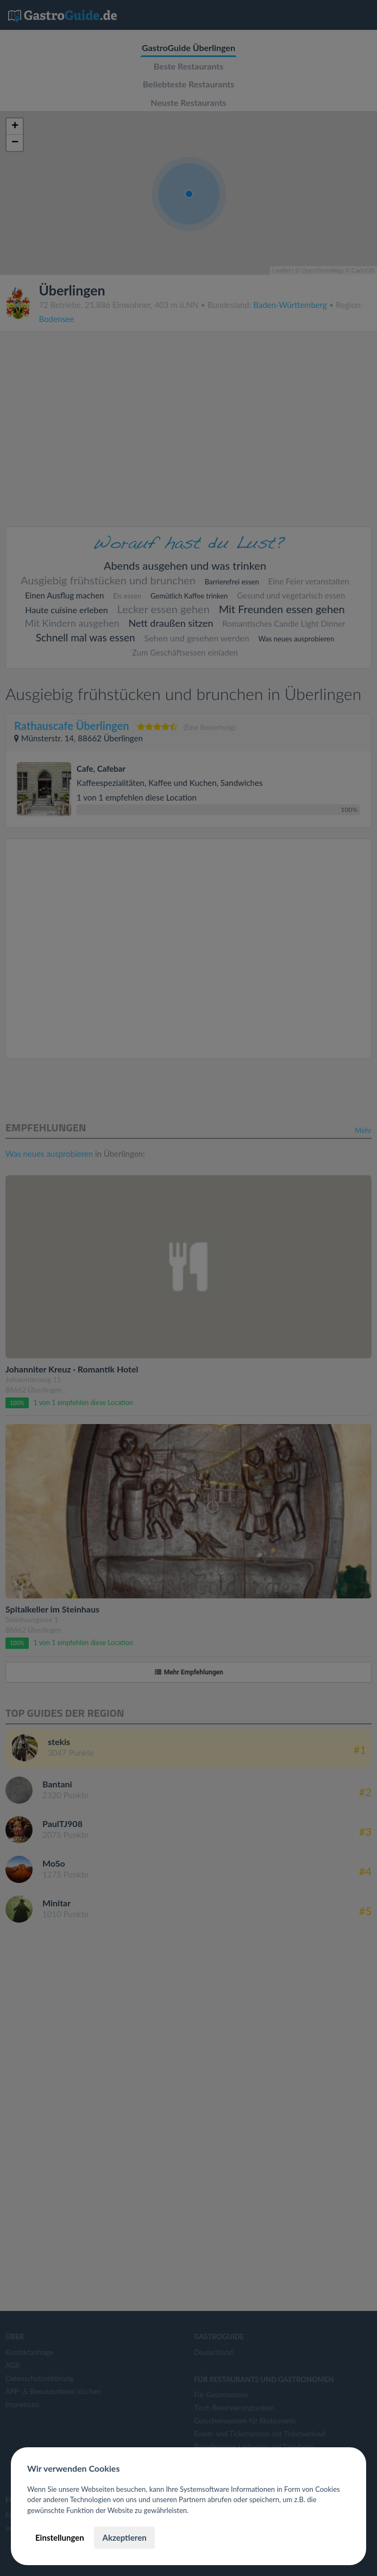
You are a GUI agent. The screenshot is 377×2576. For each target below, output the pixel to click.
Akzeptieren (124, 2537)
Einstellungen (59, 2537)
